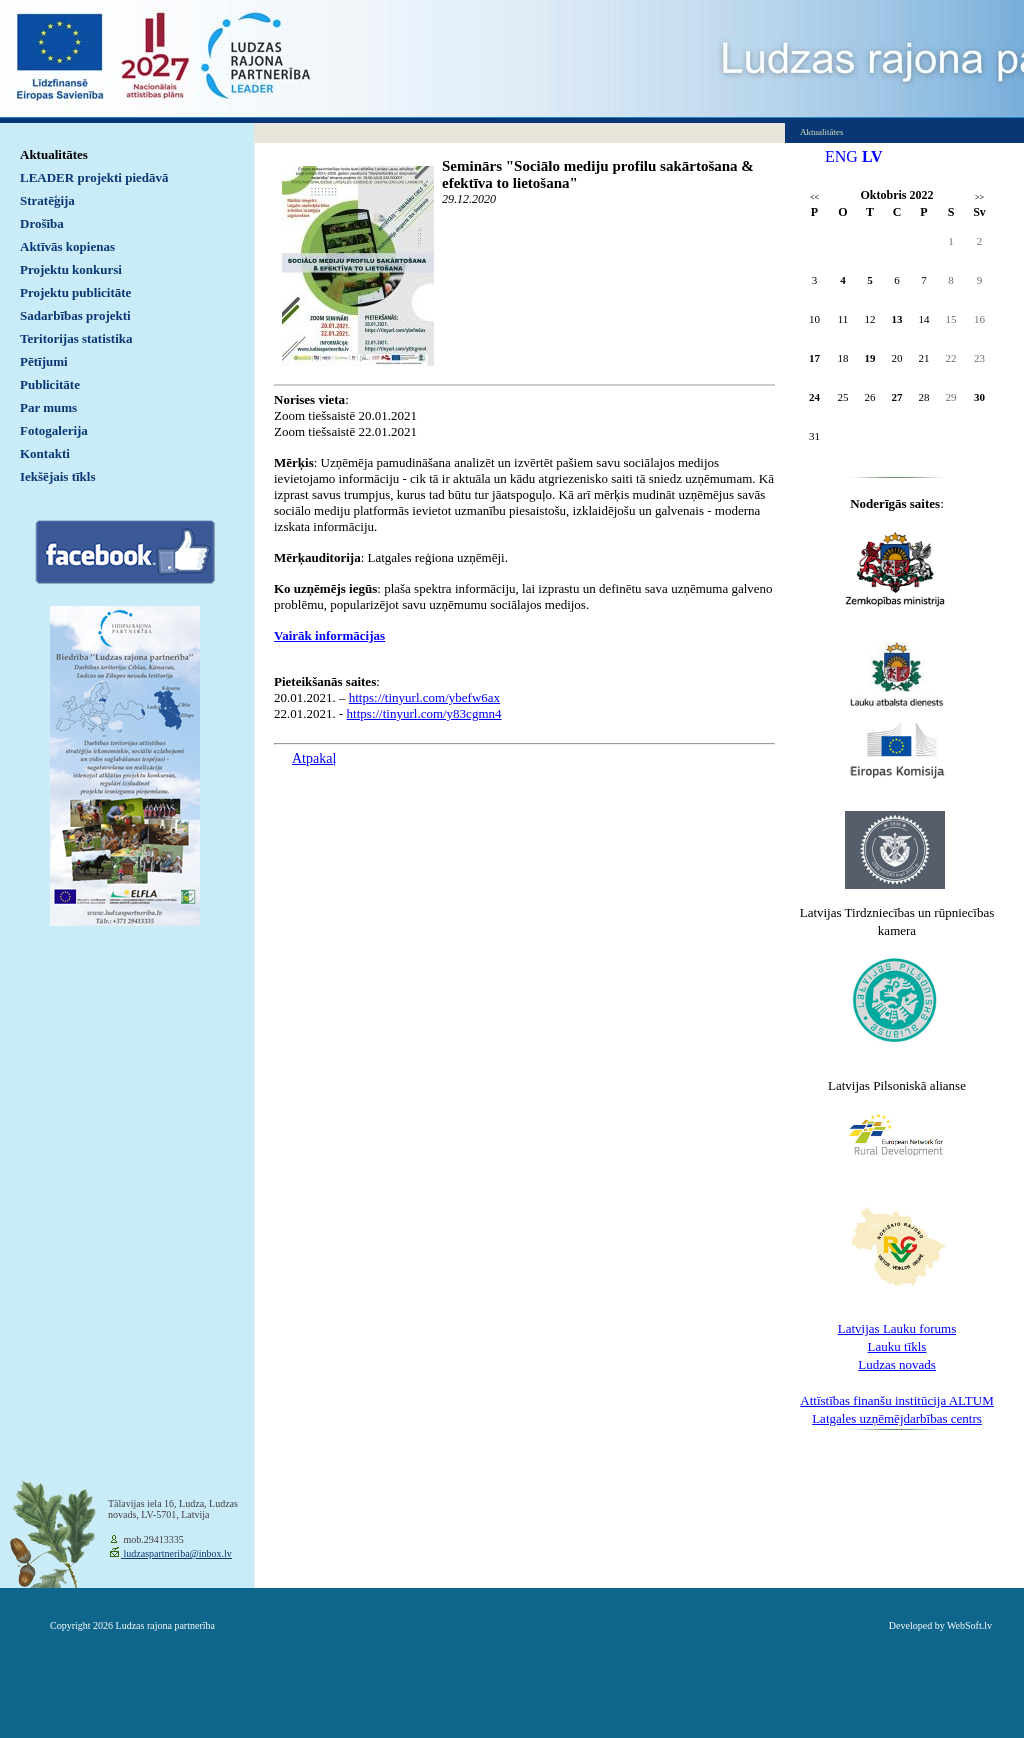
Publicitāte (50, 384)
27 (897, 397)
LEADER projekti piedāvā (94, 177)
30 (979, 397)
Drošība (42, 223)
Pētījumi (44, 361)
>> (979, 197)
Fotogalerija (54, 430)
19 (870, 358)
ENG (841, 156)
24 (814, 397)
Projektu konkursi (71, 269)
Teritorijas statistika (76, 338)
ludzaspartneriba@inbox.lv (176, 1553)
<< (814, 197)
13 (897, 319)
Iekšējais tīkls (57, 476)
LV (872, 156)
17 (814, 358)
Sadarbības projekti (75, 315)
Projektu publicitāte (75, 292)
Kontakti (45, 453)
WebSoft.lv (969, 1625)
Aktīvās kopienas (67, 246)
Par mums (48, 407)
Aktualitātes (54, 154)
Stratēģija (47, 200)
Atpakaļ (314, 758)
